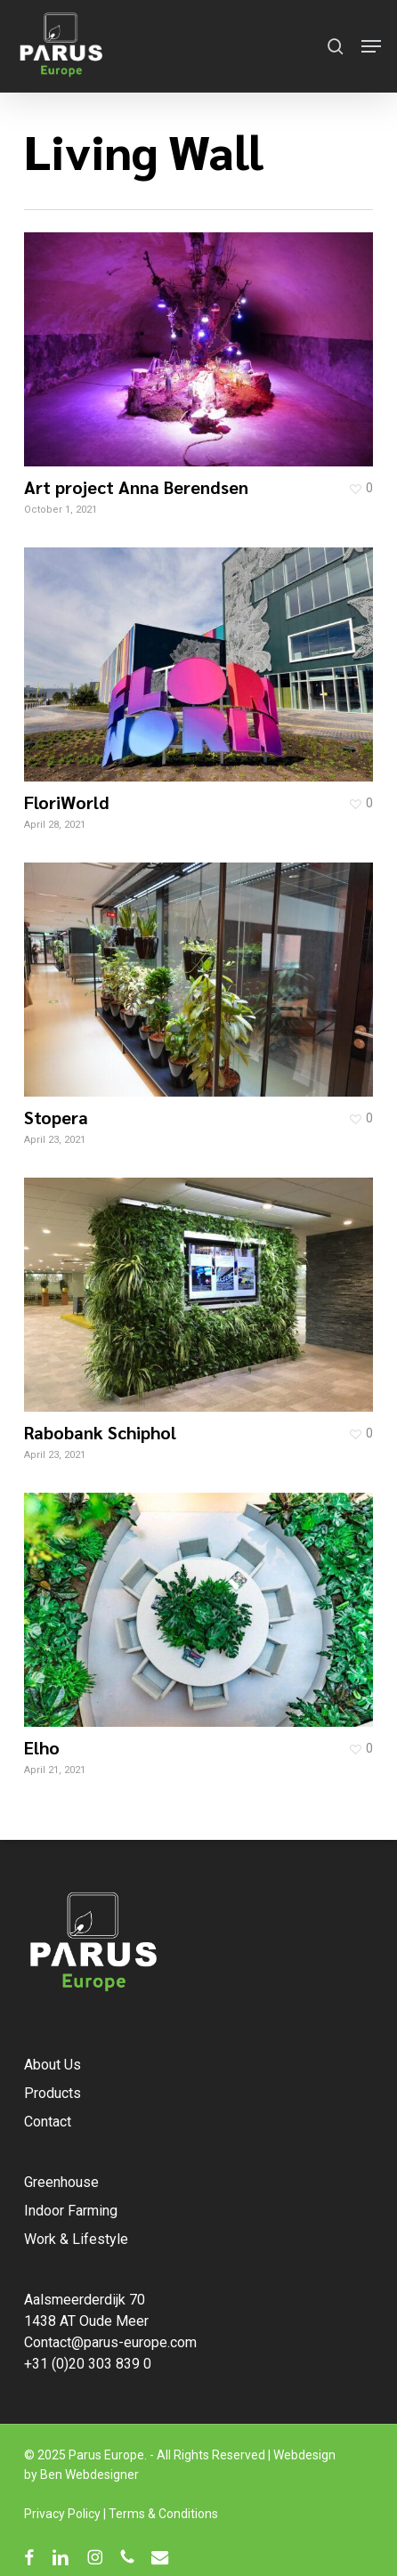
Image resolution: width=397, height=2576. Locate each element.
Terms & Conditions (163, 2514)
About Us (52, 2064)
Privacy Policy (62, 2514)
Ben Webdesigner (89, 2474)
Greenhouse (61, 2182)
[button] (371, 46)
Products (52, 2093)
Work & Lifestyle (76, 2239)
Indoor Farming (70, 2210)
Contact (47, 2121)
